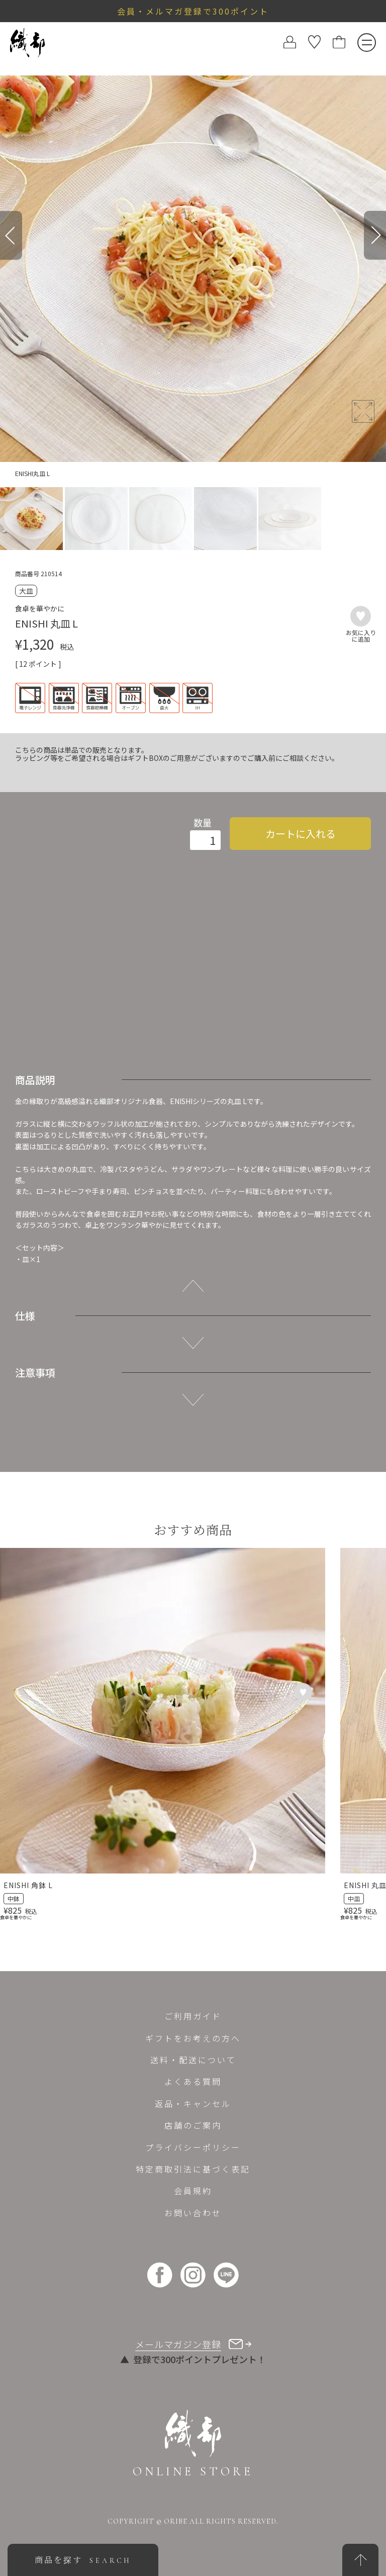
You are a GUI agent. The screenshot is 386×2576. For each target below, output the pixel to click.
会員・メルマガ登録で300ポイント (193, 11)
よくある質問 (193, 2081)
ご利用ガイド (193, 2016)
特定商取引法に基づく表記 (193, 2169)
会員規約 (193, 2190)
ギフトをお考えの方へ (193, 2038)
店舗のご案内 (193, 2125)
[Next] (375, 235)
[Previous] (11, 235)
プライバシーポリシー (193, 2147)
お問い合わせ (193, 2213)
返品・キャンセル (193, 2103)
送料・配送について (193, 2060)
